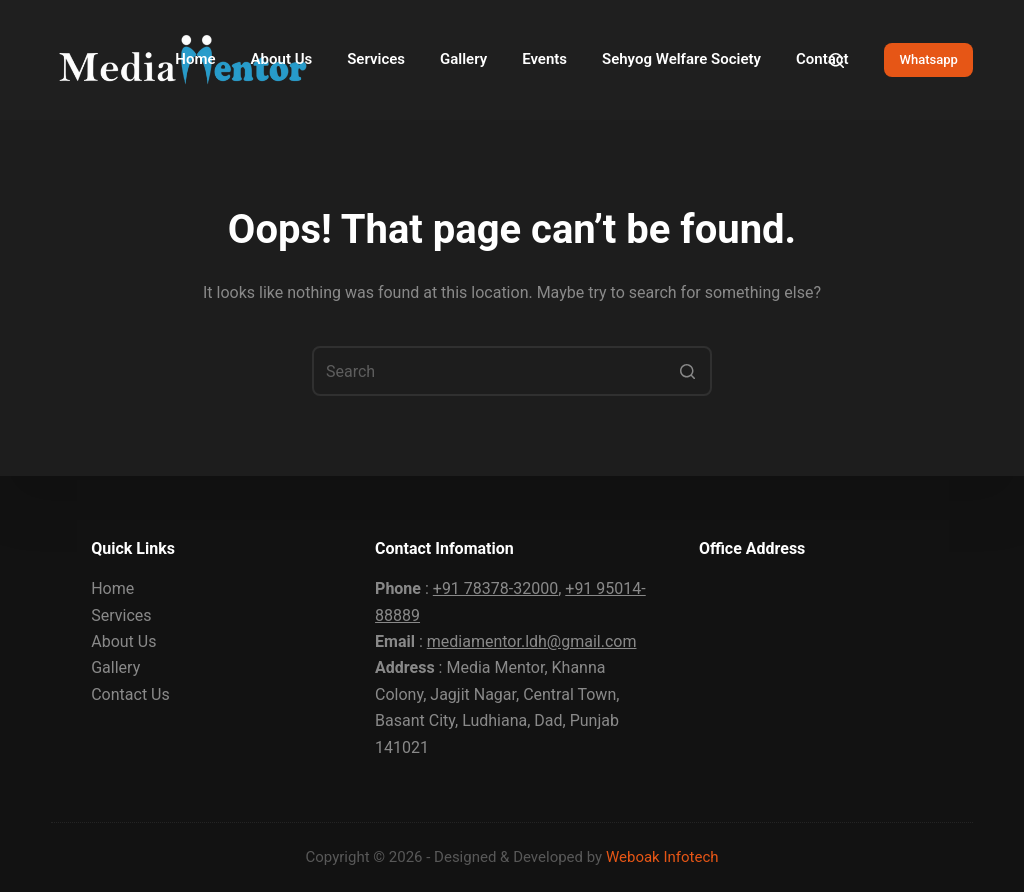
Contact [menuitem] (822, 59)
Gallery (115, 667)
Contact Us (130, 694)
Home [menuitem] (195, 59)
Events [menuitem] (544, 59)
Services (121, 615)
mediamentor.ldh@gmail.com (532, 641)
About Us (123, 641)
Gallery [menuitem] (463, 59)
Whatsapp (928, 59)
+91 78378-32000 (495, 588)
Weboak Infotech (662, 857)
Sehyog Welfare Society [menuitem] (681, 59)
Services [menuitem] (376, 59)
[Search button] (687, 371)
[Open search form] (836, 60)
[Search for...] (512, 371)
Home (112, 588)
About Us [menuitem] (282, 59)
